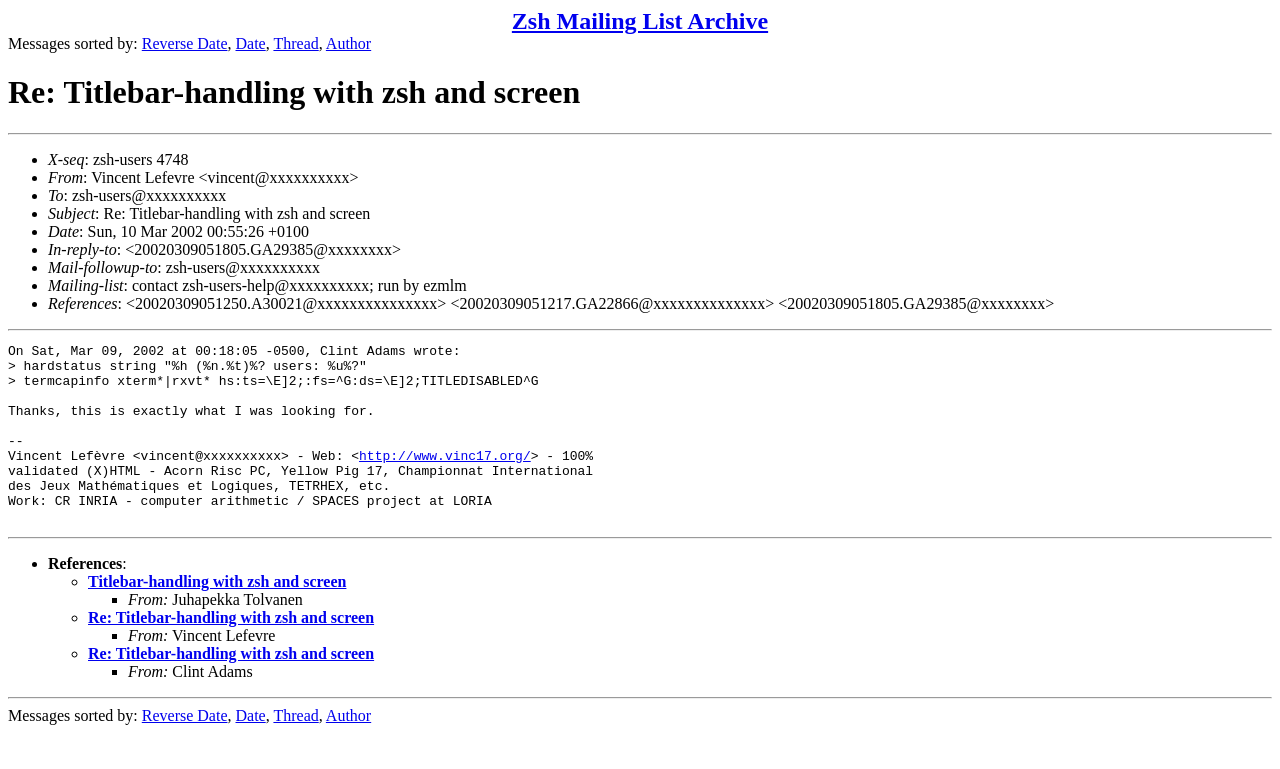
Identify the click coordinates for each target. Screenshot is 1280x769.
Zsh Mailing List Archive (640, 21)
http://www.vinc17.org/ (445, 479)
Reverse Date (185, 43)
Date (251, 43)
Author (348, 43)
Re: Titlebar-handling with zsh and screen (231, 653)
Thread (295, 43)
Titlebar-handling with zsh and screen (217, 617)
